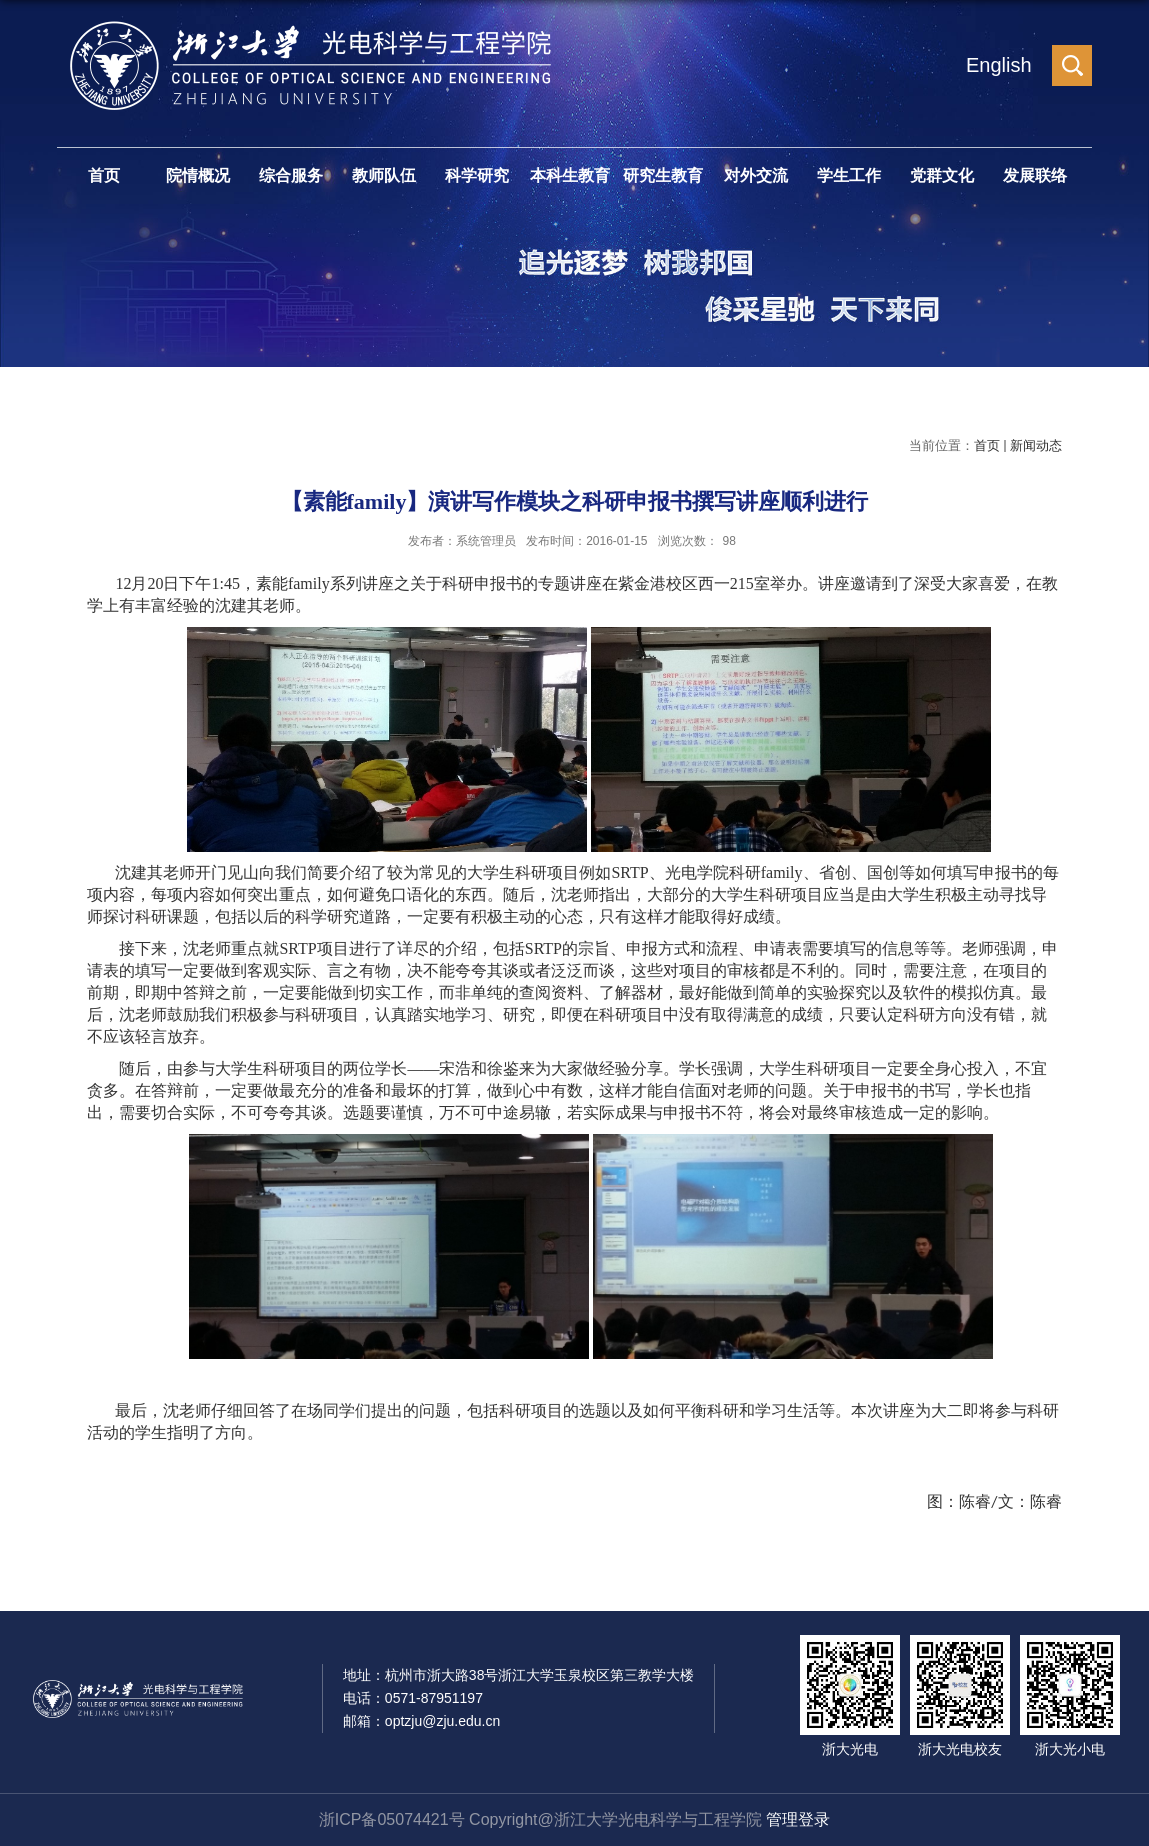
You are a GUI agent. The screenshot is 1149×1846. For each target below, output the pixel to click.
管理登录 (798, 1819)
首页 (104, 175)
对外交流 (756, 175)
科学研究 (477, 175)
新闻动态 (1036, 445)
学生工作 (849, 175)
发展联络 (1035, 175)
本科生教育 (570, 175)
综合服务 (291, 175)
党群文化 (942, 175)
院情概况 (198, 175)
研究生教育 (663, 175)
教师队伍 (384, 175)
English (999, 65)
